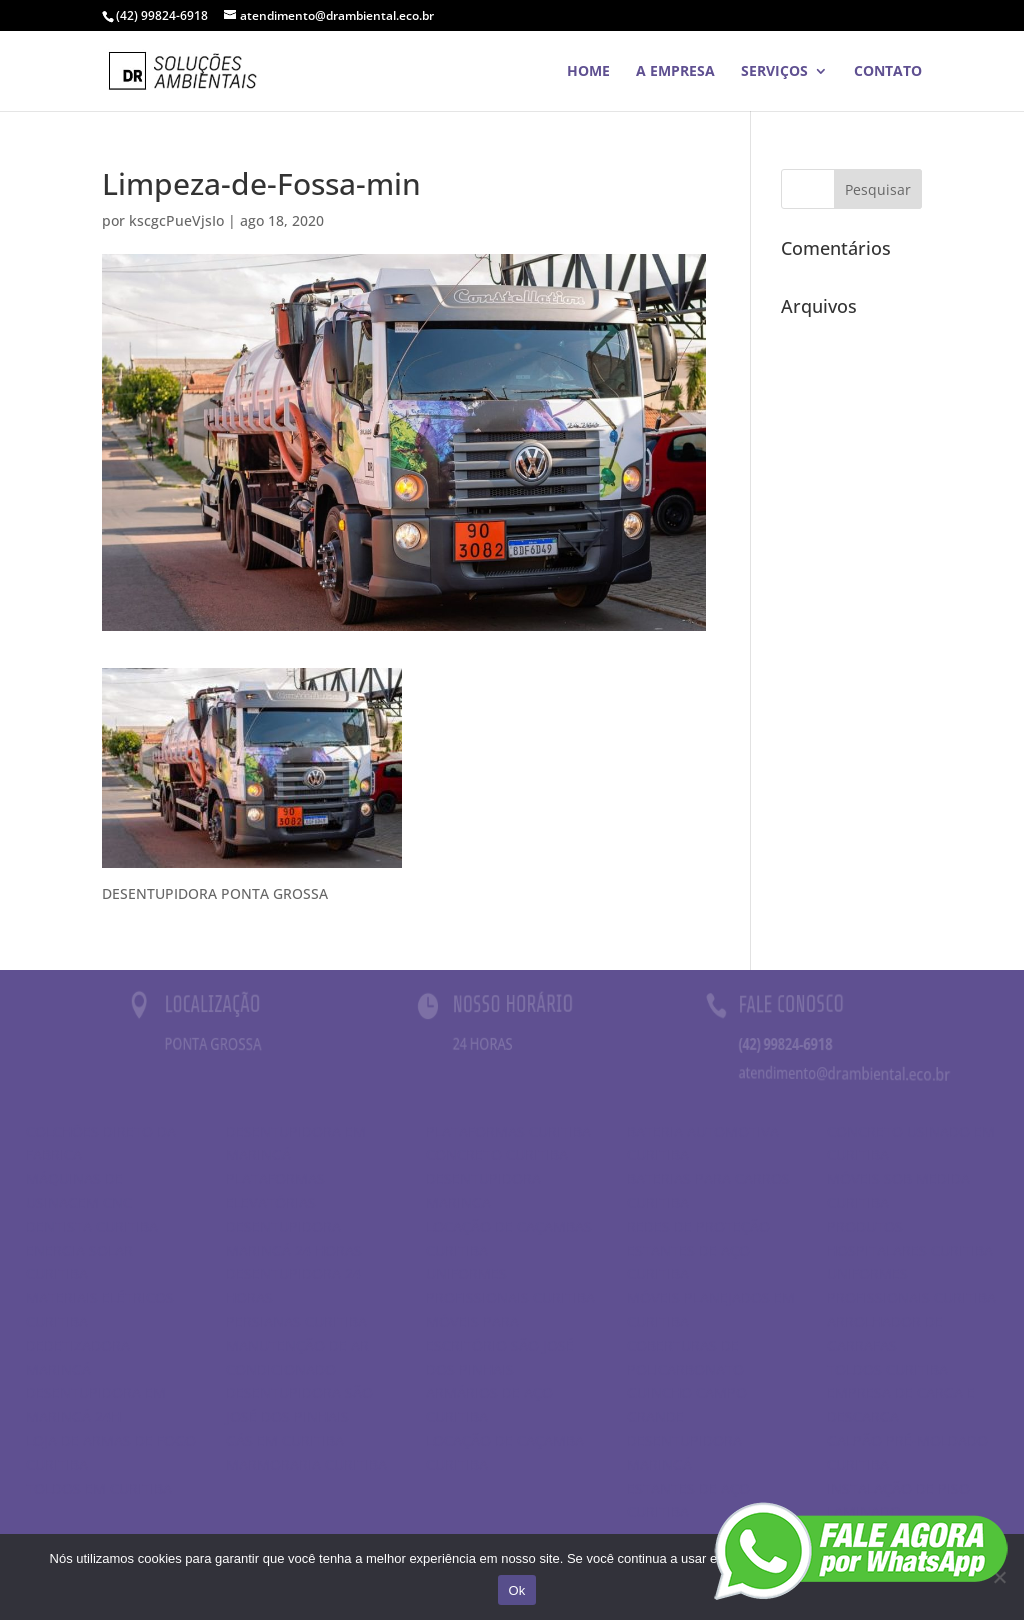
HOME (588, 72)
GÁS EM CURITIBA (285, 1440)
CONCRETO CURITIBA (497, 1154)
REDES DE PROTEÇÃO (698, 1226)
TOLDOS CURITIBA (887, 1369)
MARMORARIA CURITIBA (306, 1464)
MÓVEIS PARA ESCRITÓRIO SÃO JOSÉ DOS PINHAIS (500, 1345)
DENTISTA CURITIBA (92, 1226)
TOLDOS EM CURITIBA (99, 1488)
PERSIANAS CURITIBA (296, 1321)
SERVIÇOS (774, 72)
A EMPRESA (675, 72)
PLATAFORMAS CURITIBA (508, 1131)
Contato (888, 72)
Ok (516, 1590)
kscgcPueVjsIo (176, 220)
